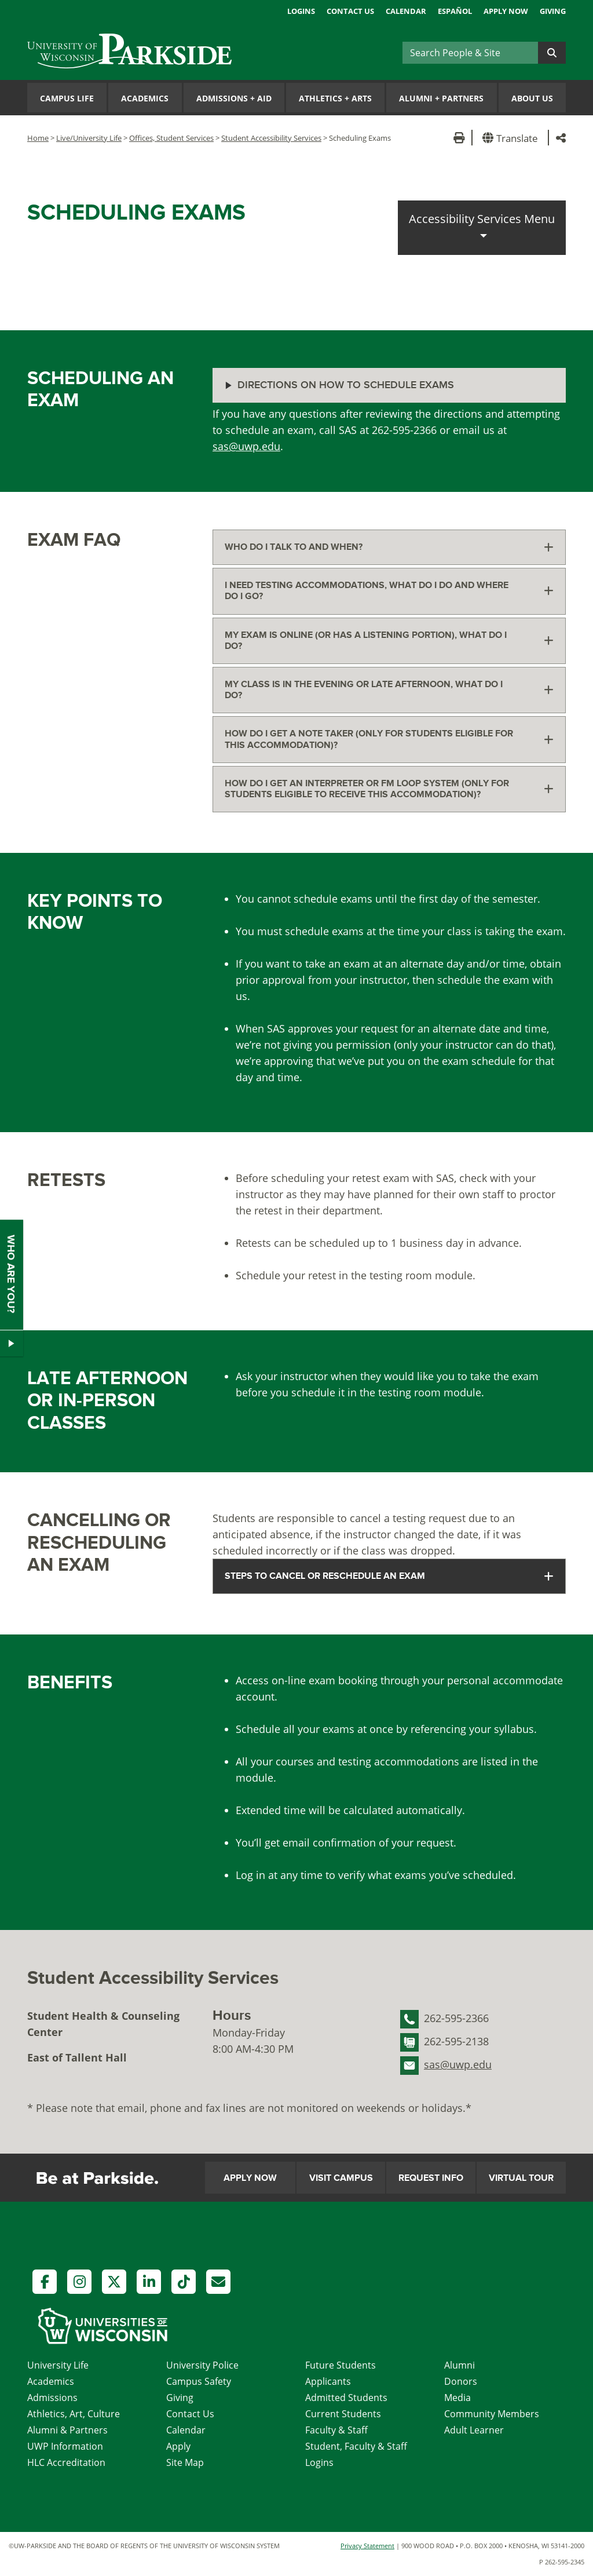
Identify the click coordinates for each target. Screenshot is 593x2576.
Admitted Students (346, 2397)
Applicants (328, 2381)
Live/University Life (89, 138)
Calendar (406, 11)
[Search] (470, 53)
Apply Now (506, 11)
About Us (532, 98)
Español (455, 11)
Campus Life (67, 98)
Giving (553, 11)
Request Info (430, 2178)
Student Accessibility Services (271, 138)
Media (457, 2397)
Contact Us (350, 11)
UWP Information (65, 2446)
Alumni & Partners (67, 2430)
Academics (145, 98)
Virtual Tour (521, 2178)
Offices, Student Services (171, 138)
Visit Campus (341, 2178)
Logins (301, 11)
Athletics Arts (335, 98)
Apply (178, 2446)
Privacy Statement (367, 2545)
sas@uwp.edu (246, 446)
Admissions (52, 2397)
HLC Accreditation (66, 2462)
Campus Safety (198, 2381)
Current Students (343, 2413)
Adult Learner (474, 2430)
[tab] (389, 547)
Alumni (459, 2365)
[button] (512, 137)
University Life (58, 2365)
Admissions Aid (234, 98)
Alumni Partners (441, 98)
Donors (460, 2381)
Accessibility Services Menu (482, 219)
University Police (202, 2365)
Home (38, 138)
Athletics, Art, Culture (73, 2413)
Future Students (340, 2365)
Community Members (491, 2413)
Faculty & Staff (336, 2430)
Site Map (185, 2462)
